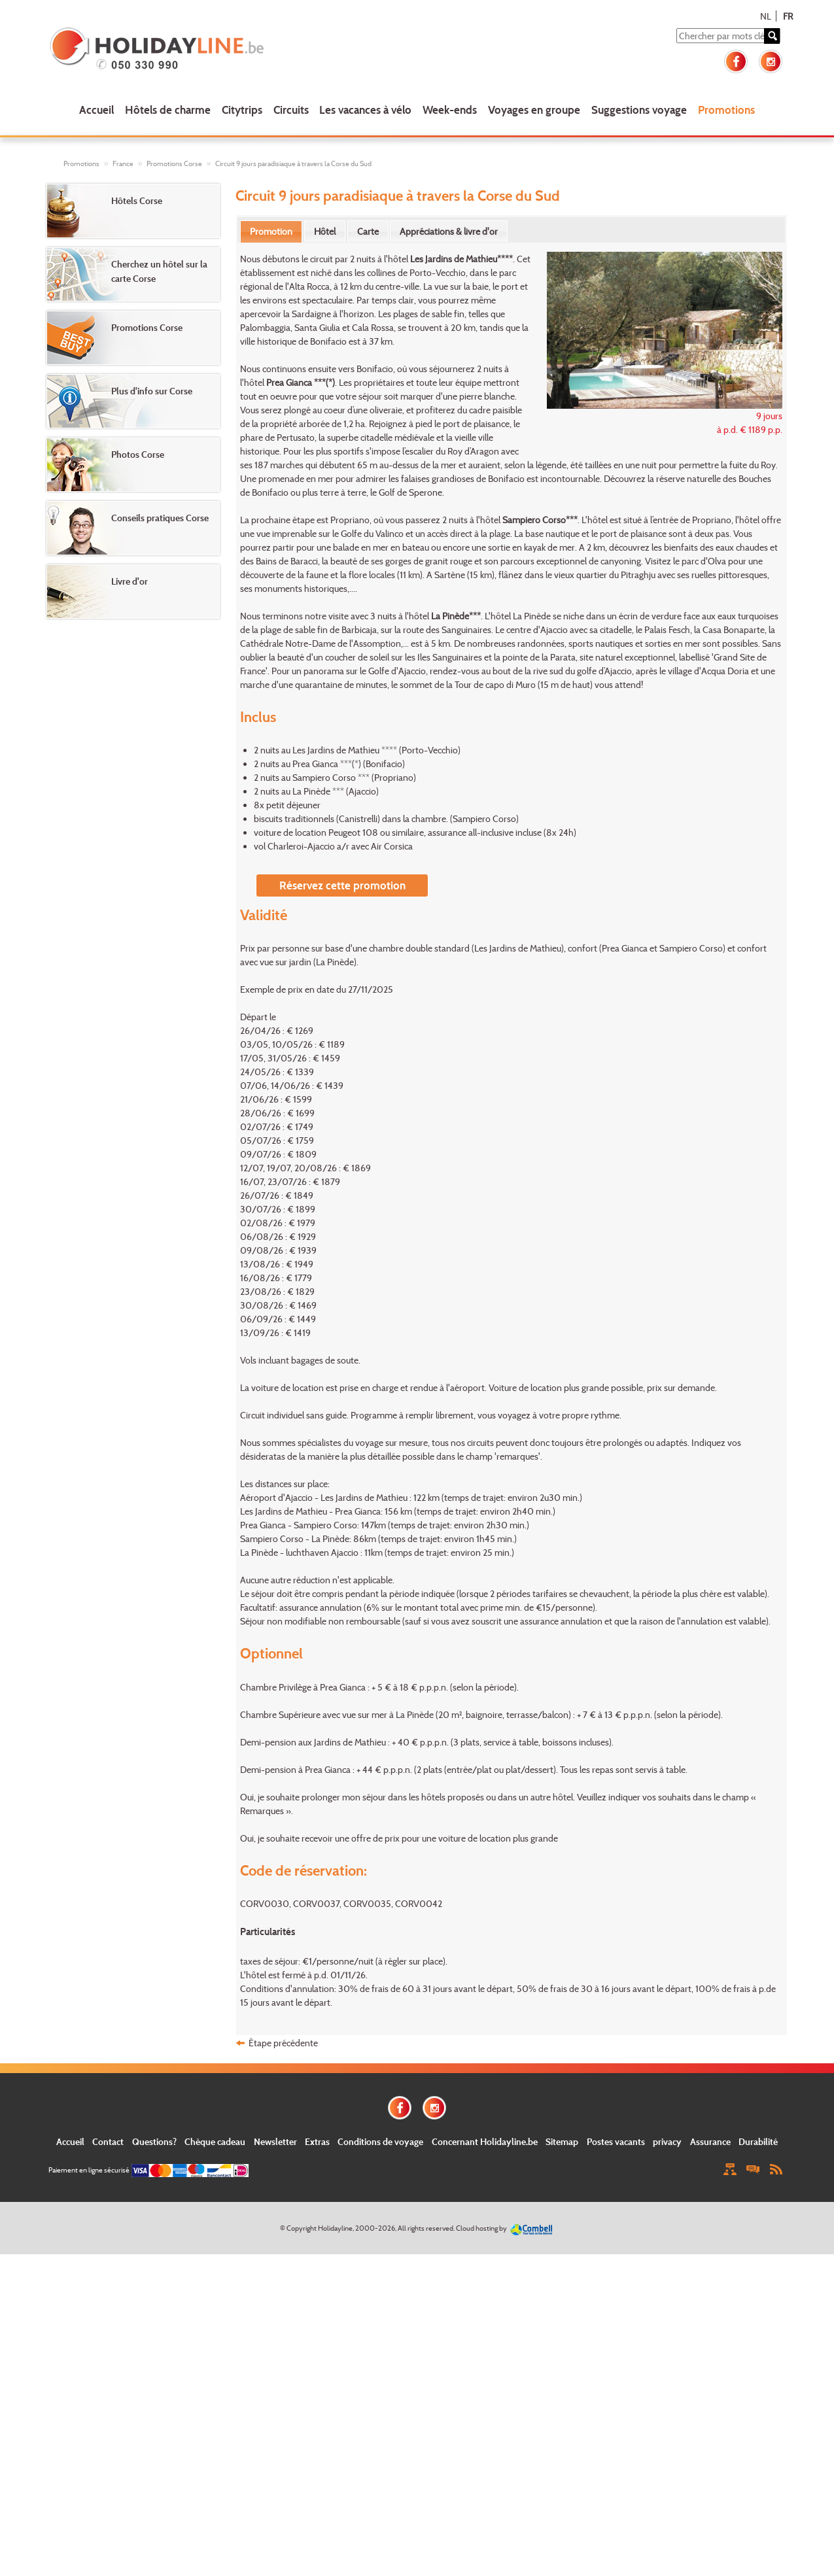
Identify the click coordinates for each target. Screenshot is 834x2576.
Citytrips (242, 109)
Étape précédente (283, 2042)
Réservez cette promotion (342, 885)
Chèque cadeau (214, 2141)
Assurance (710, 2141)
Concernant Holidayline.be (485, 2141)
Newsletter (275, 2141)
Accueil (96, 109)
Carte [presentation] (368, 231)
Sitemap (562, 2141)
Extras (317, 2141)
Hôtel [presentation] (325, 231)
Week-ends (450, 109)
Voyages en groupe (534, 109)
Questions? (154, 2141)
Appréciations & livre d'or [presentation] (449, 231)
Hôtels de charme (168, 109)
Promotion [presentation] (271, 231)
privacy (667, 2141)
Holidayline (335, 2228)
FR (788, 16)
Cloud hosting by (481, 2228)
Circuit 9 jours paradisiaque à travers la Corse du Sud (293, 163)
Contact (108, 2141)
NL (765, 16)
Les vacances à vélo (365, 109)
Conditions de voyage (380, 2141)
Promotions (726, 109)
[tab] (271, 231)
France (123, 163)
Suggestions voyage (639, 109)
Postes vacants (616, 2141)
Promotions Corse (174, 163)
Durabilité (758, 2141)
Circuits (291, 109)
